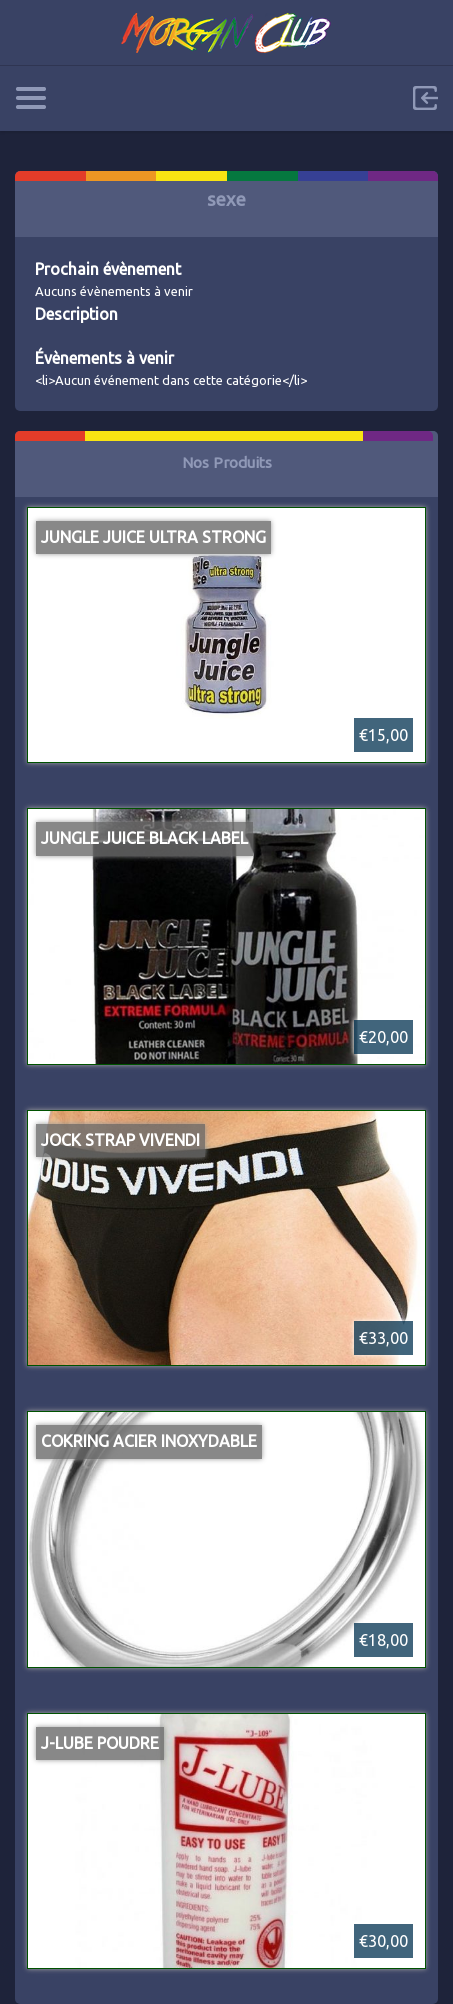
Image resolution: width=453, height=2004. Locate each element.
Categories (30, 98)
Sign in (425, 98)
